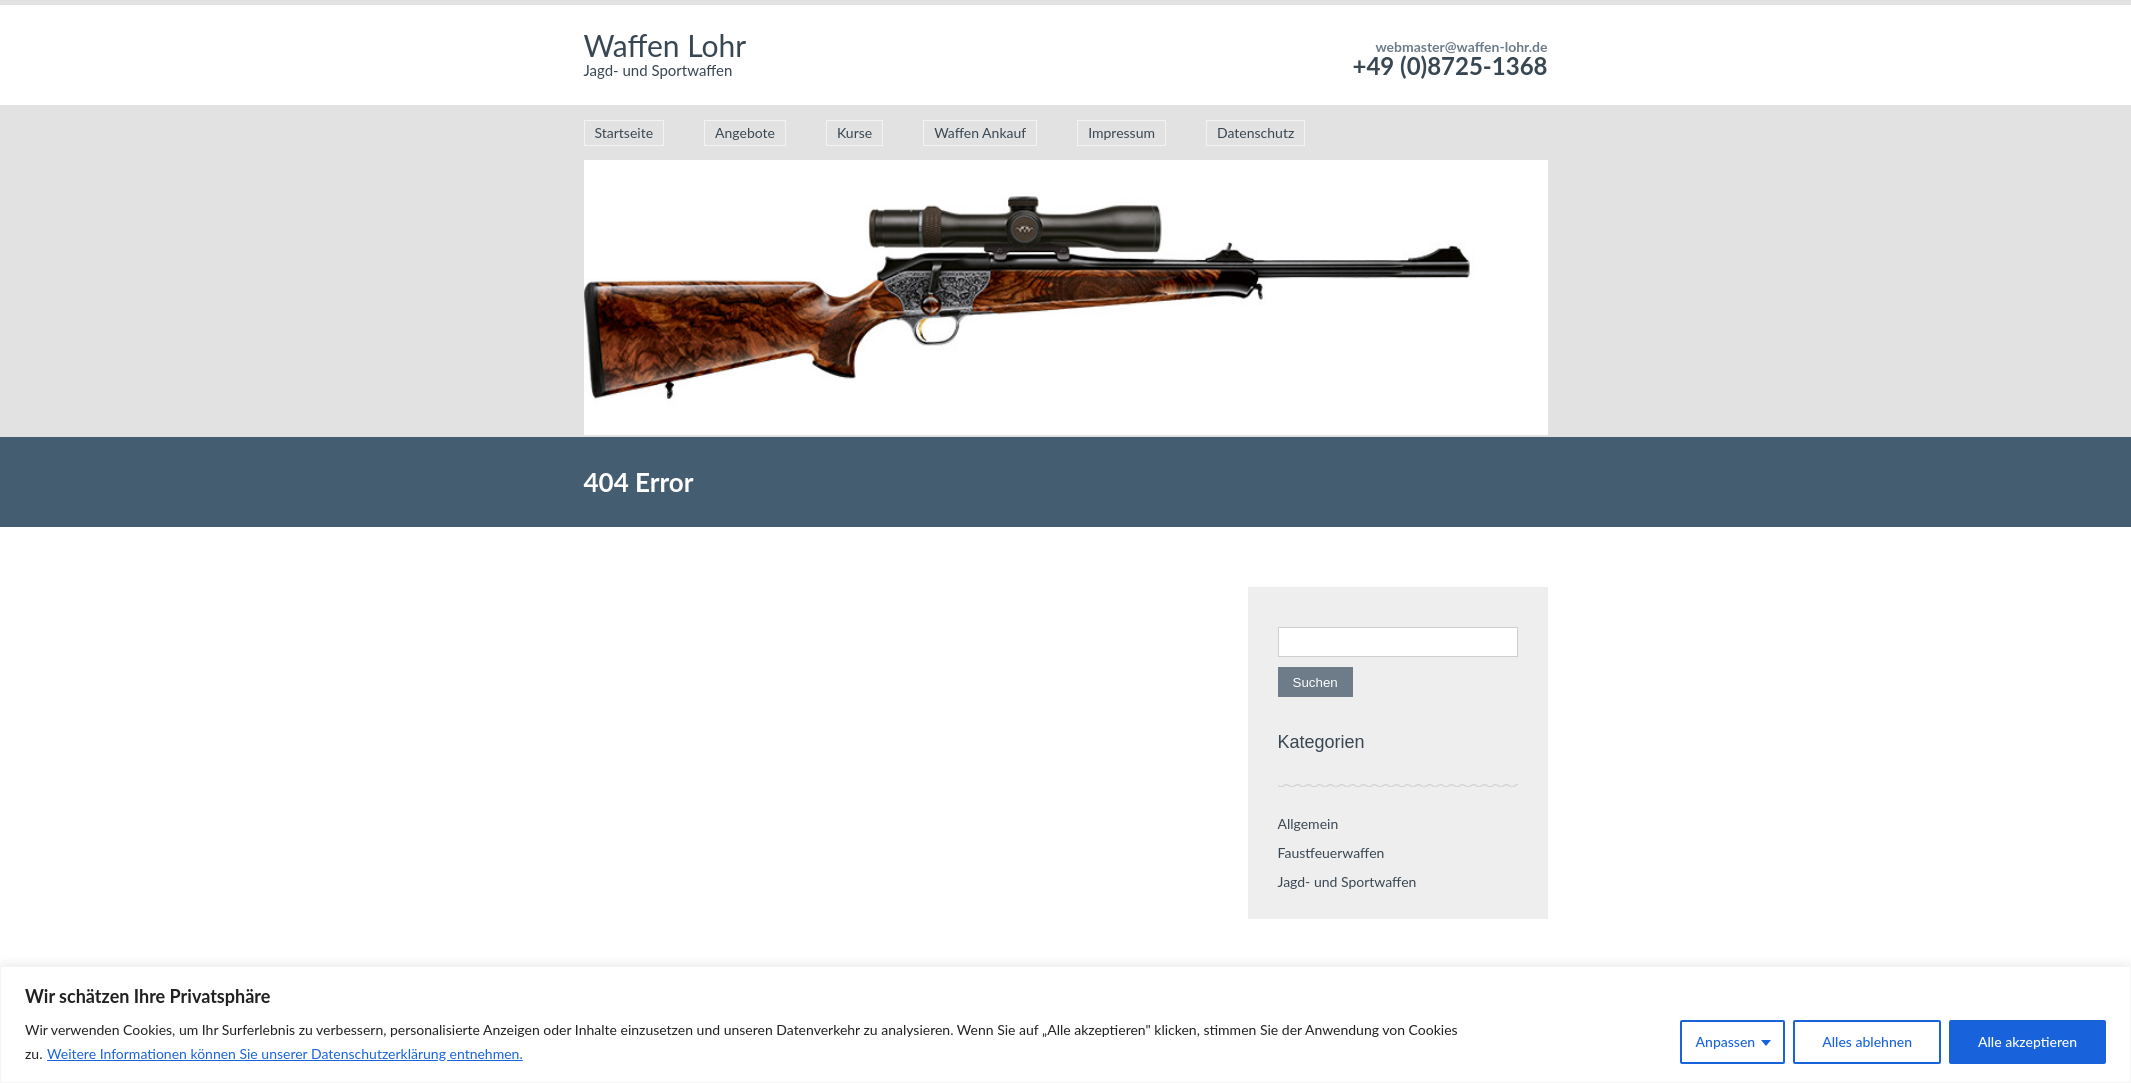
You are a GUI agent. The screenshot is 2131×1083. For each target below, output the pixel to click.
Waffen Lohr (665, 45)
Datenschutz (1255, 132)
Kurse (854, 132)
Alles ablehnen (1867, 1041)
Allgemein (1308, 823)
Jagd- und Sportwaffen (1347, 881)
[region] (1065, 1024)
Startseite (624, 132)
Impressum (1121, 132)
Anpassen (1726, 1041)
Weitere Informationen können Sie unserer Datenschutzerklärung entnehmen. (285, 1053)
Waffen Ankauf (980, 132)
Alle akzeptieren (2027, 1041)
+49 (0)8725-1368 (1449, 65)
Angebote (745, 132)
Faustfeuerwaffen (1331, 852)
